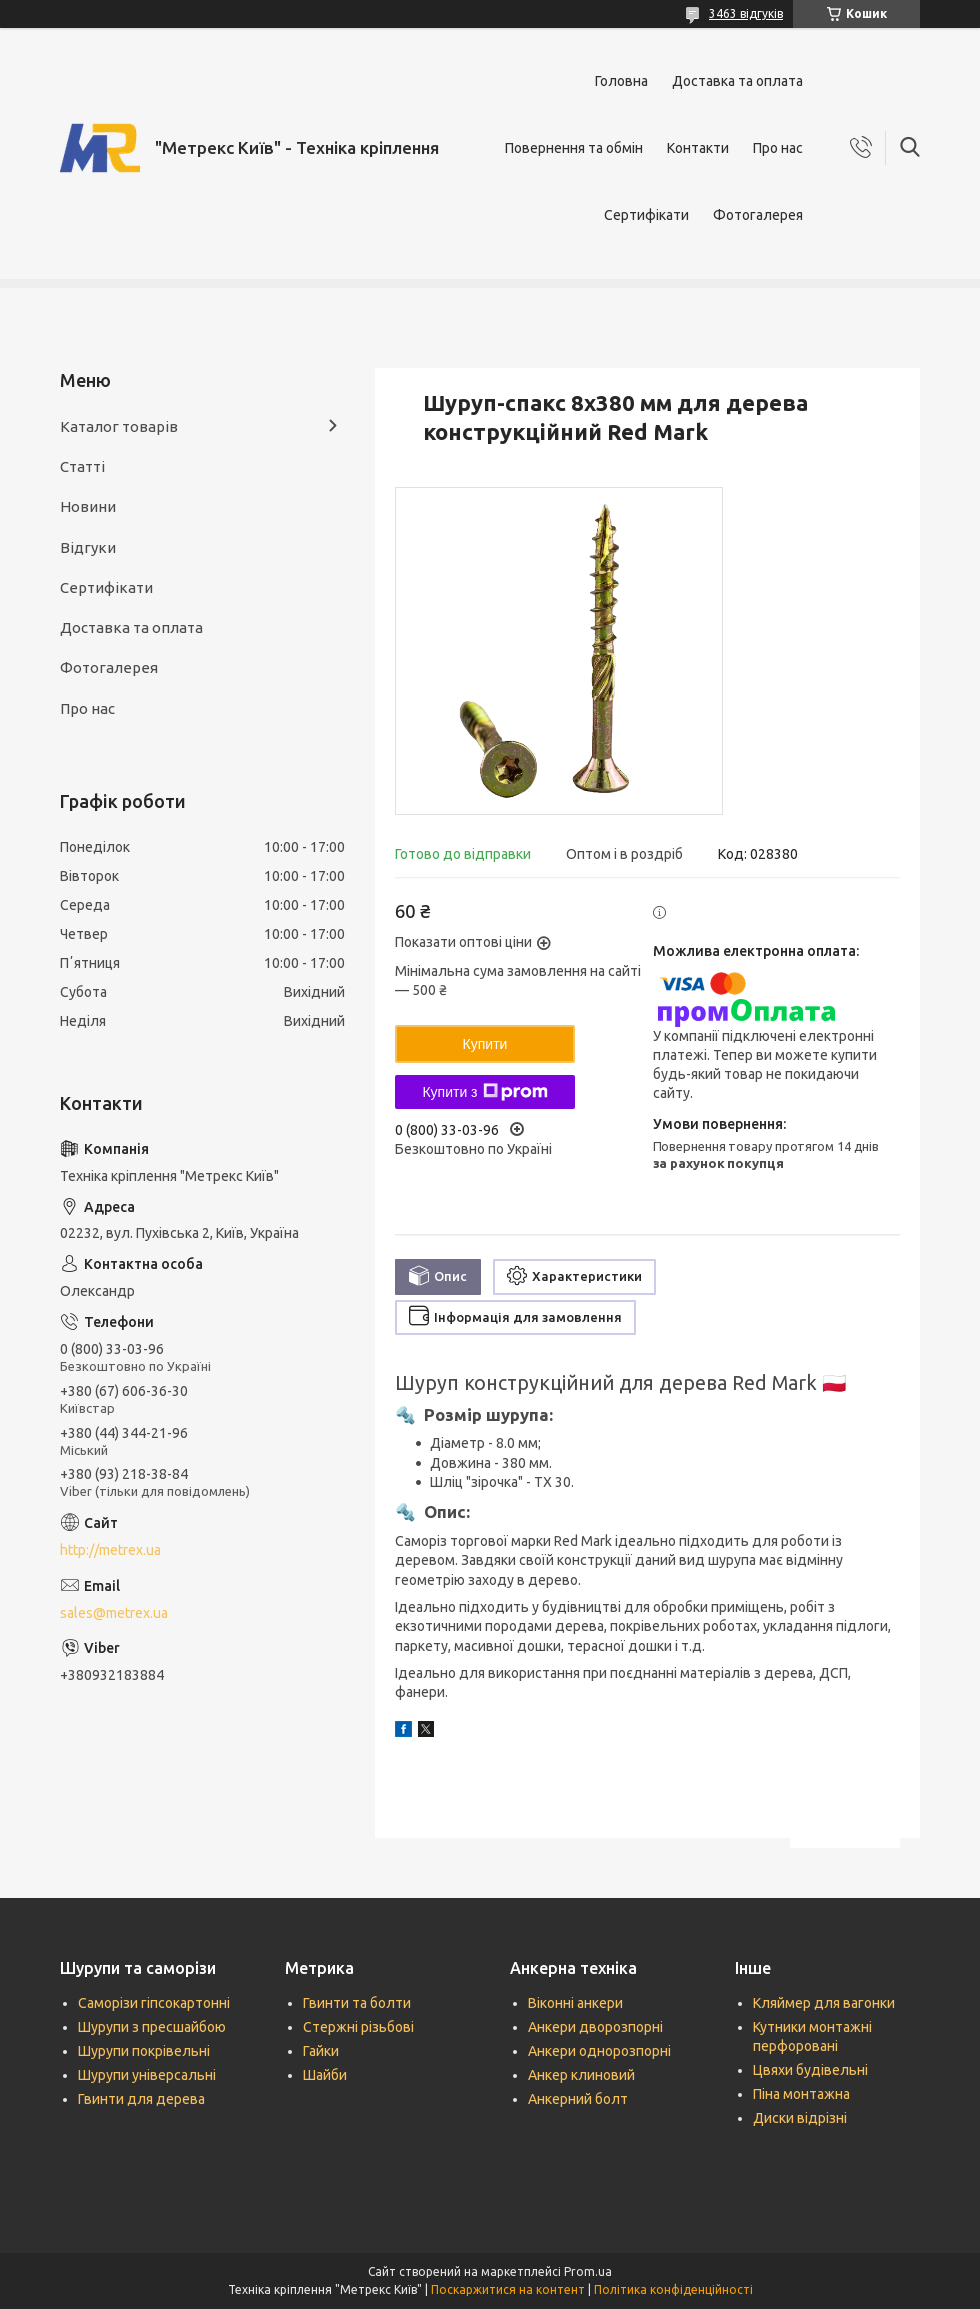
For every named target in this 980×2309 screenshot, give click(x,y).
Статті (82, 466)
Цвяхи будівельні (810, 2070)
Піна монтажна (801, 2094)
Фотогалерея (758, 215)
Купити (485, 1044)
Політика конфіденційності (673, 2289)
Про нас (778, 148)
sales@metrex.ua (114, 1613)
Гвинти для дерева (141, 2099)
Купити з (484, 1092)
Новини (88, 506)
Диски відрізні (800, 2118)
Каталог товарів (119, 426)
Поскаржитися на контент (508, 2289)
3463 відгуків (746, 13)
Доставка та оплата (737, 81)
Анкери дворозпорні (595, 2027)
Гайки (321, 2051)
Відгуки (88, 547)
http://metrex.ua (110, 1550)
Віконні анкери (575, 2003)
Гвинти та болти (357, 2003)
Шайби (325, 2075)
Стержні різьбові (358, 2027)
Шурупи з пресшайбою (152, 2027)
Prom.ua (588, 2271)
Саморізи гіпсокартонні (154, 2003)
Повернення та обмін (574, 148)
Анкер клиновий (581, 2075)
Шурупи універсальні (147, 2075)
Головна (621, 81)
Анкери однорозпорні (599, 2051)
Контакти (698, 148)
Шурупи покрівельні (144, 2051)
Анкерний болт (578, 2099)
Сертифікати (646, 215)
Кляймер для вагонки (824, 2003)
